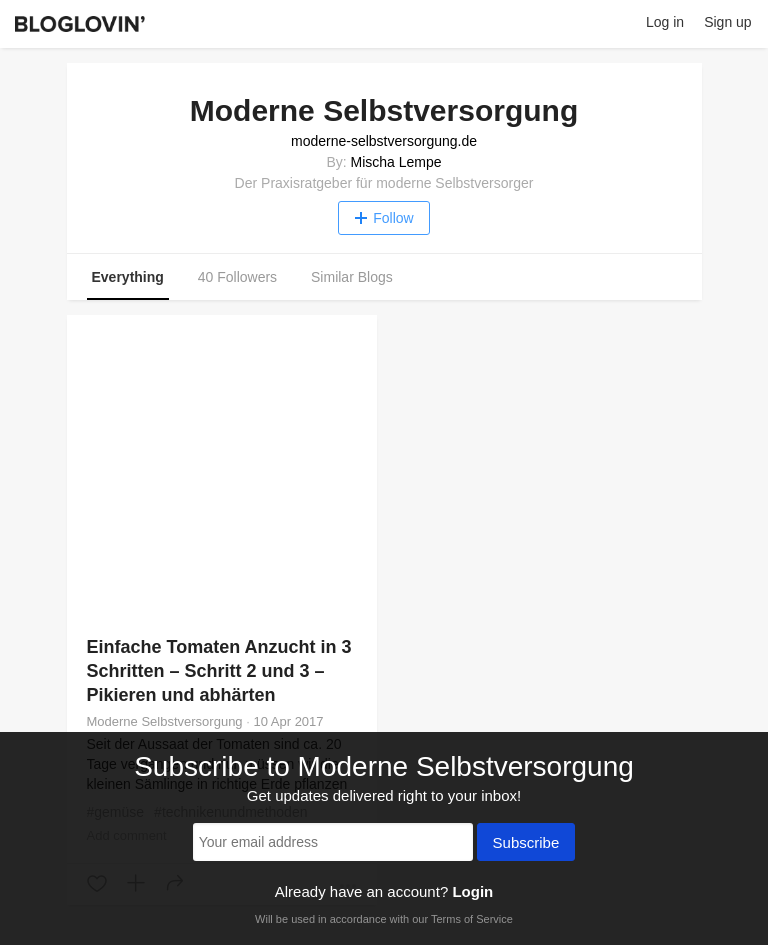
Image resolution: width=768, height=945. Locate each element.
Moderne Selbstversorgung (165, 721)
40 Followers (237, 277)
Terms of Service (472, 919)
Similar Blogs (352, 277)
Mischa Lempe (396, 162)
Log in (665, 22)
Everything (128, 277)
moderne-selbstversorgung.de (384, 141)
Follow (383, 218)
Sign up (727, 22)
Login (472, 891)
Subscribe (526, 844)
